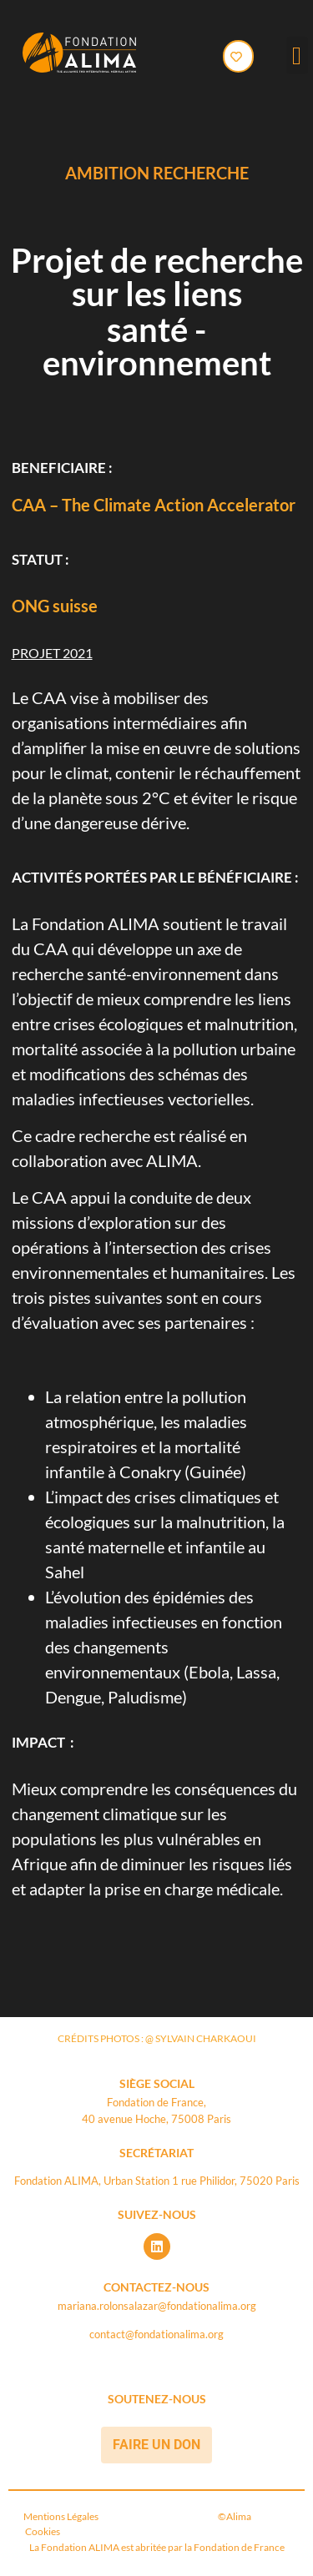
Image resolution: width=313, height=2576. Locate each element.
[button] (297, 55)
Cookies (41, 2531)
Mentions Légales (63, 2516)
